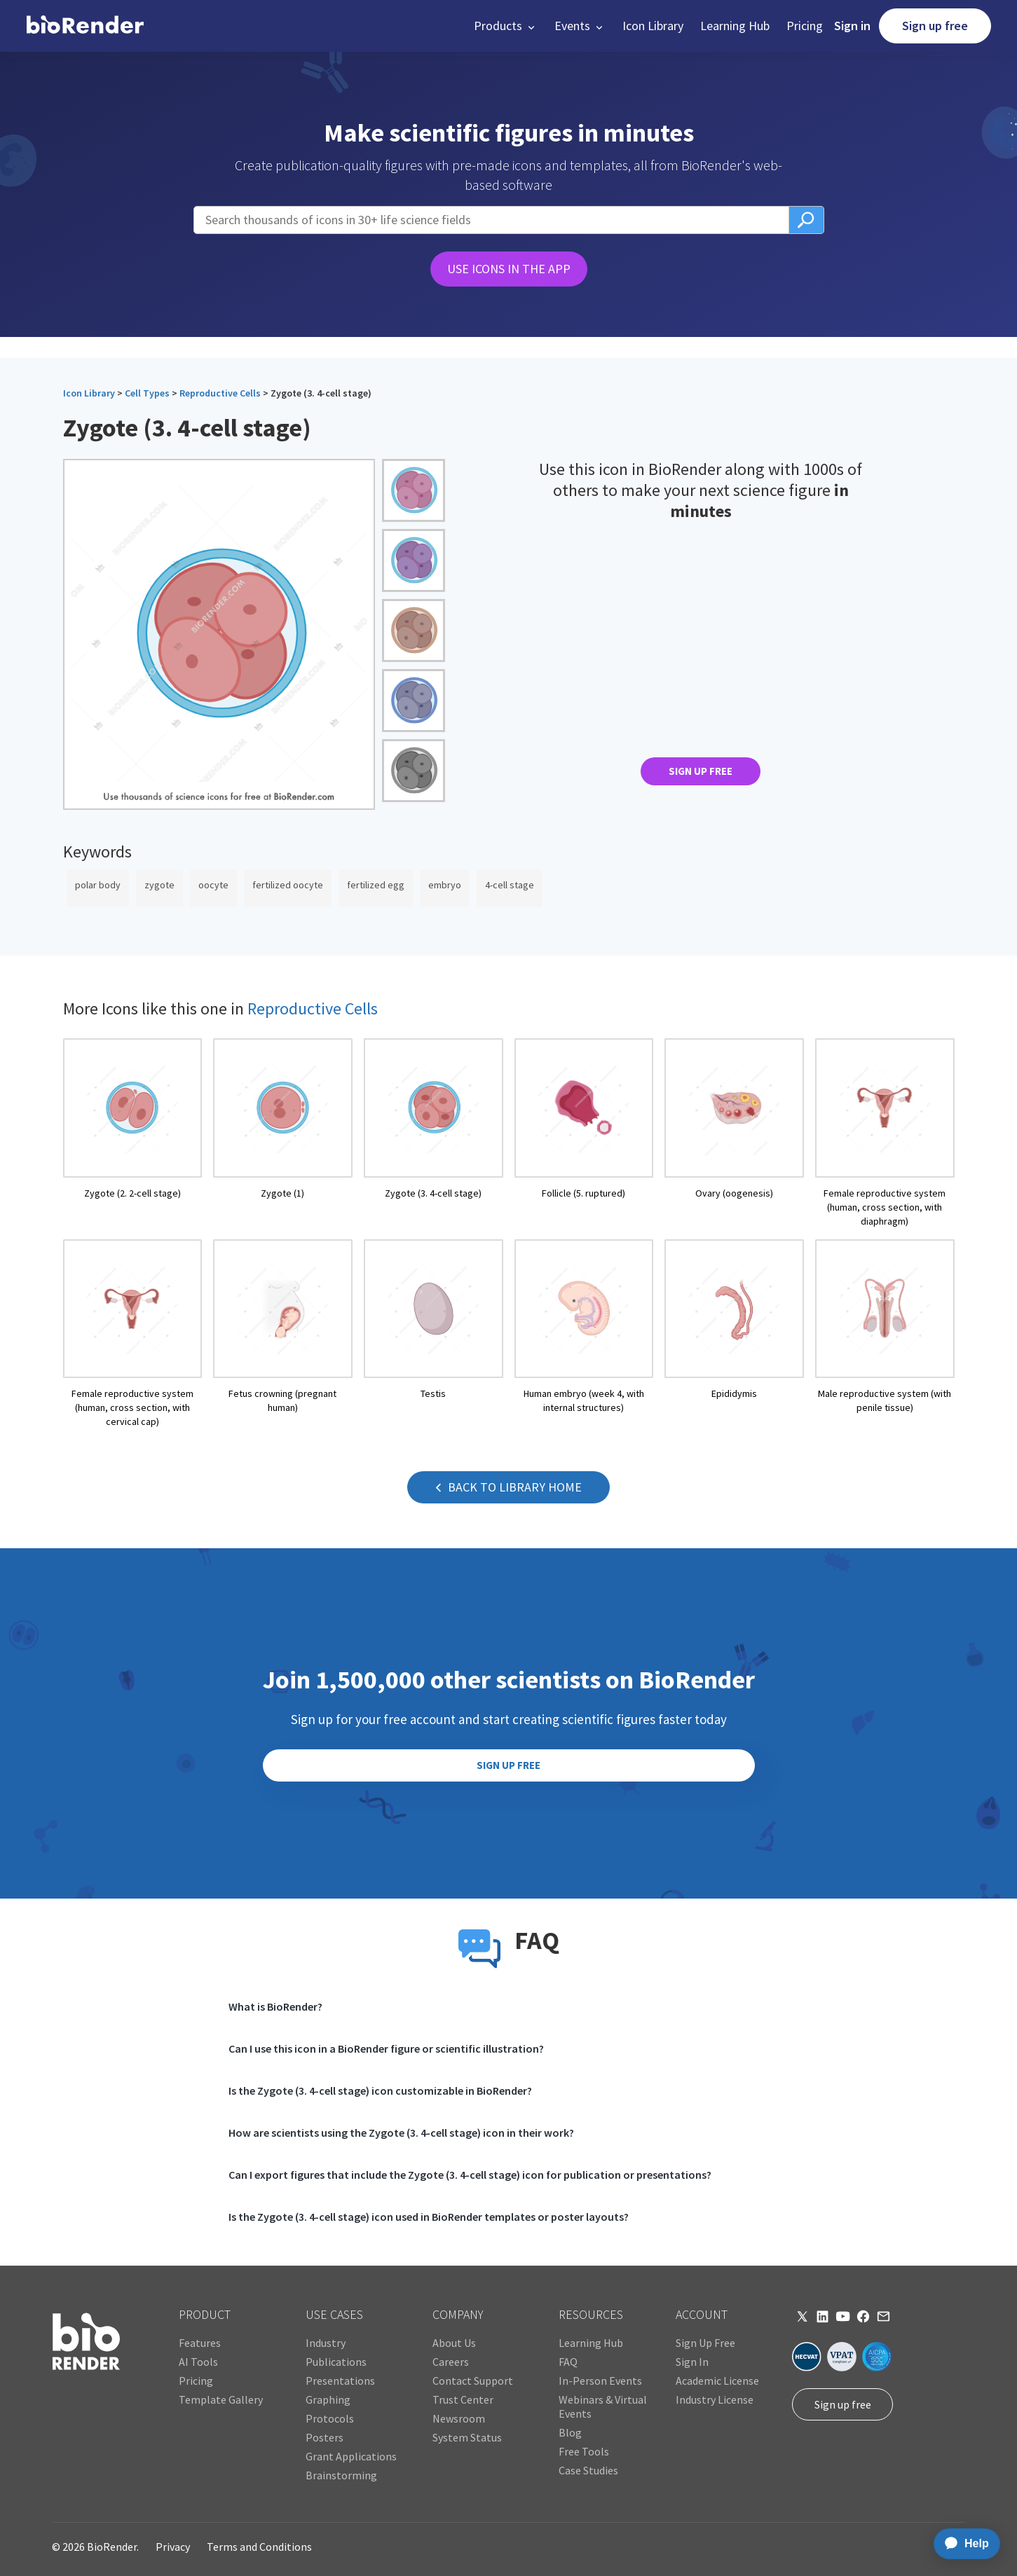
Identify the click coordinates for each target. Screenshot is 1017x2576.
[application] (962, 2544)
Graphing (328, 2399)
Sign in (852, 26)
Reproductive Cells (220, 393)
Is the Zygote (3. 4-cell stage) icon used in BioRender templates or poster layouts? (428, 2217)
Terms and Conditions (259, 2547)
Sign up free (935, 26)
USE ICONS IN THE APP (509, 269)
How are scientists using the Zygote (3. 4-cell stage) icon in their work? (401, 2133)
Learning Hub (735, 26)
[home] (85, 25)
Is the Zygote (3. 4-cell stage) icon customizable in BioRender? (380, 2090)
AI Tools (198, 2362)
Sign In (692, 2362)
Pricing (804, 26)
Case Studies (588, 2470)
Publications (336, 2362)
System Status (467, 2437)
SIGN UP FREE (700, 771)
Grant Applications (351, 2456)
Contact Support (472, 2381)
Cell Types (147, 393)
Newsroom (458, 2418)
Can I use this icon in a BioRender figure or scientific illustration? (386, 2048)
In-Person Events (600, 2381)
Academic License (717, 2381)
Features (200, 2343)
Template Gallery (221, 2399)
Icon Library (652, 26)
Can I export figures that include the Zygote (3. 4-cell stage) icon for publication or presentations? (469, 2175)
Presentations (340, 2381)
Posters (324, 2437)
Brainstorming (341, 2475)
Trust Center (462, 2399)
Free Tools (584, 2451)
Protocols (330, 2418)
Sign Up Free (705, 2343)
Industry (326, 2343)
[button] (506, 26)
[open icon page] (133, 1133)
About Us (454, 2343)
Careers (450, 2362)
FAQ (568, 2362)
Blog (570, 2432)
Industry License (714, 2399)
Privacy (173, 2547)
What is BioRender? (275, 2006)
